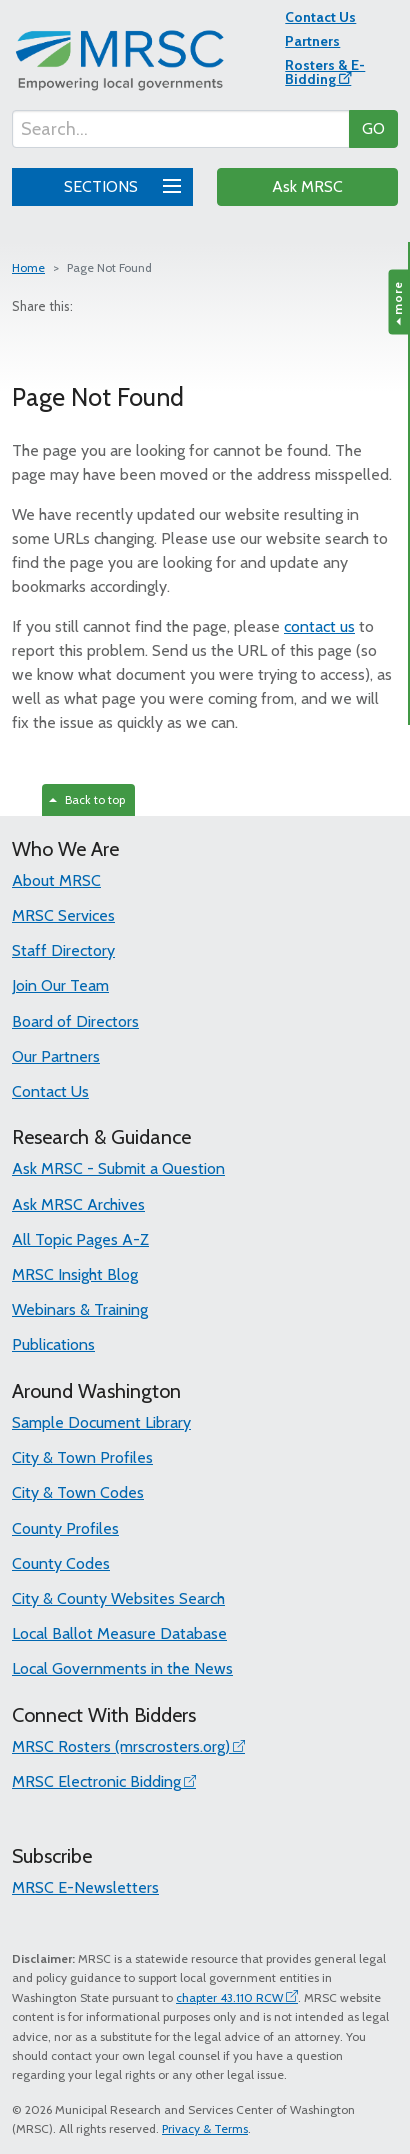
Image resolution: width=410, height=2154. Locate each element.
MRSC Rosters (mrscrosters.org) (121, 1746)
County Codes (61, 1563)
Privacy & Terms (205, 2128)
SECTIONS (119, 184)
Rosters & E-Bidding (325, 72)
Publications (53, 1344)
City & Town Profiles (82, 1457)
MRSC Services (63, 915)
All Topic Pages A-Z (80, 1239)
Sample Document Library (101, 1422)
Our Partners (56, 1056)
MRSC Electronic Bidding (96, 1781)
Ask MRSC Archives (78, 1204)
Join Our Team (60, 985)
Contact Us (320, 17)
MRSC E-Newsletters (85, 1887)
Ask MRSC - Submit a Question (118, 1168)
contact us (319, 626)
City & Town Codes (78, 1492)
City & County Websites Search (118, 1598)
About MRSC (56, 880)
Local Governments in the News (122, 1668)
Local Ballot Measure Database (119, 1633)
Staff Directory (63, 950)
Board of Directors (75, 1021)
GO (373, 128)
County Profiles (65, 1528)
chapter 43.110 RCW (229, 1997)
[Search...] (181, 129)
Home (28, 267)
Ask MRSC (307, 186)
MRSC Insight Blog (75, 1274)
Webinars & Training (80, 1309)
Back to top (87, 799)
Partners (312, 41)
